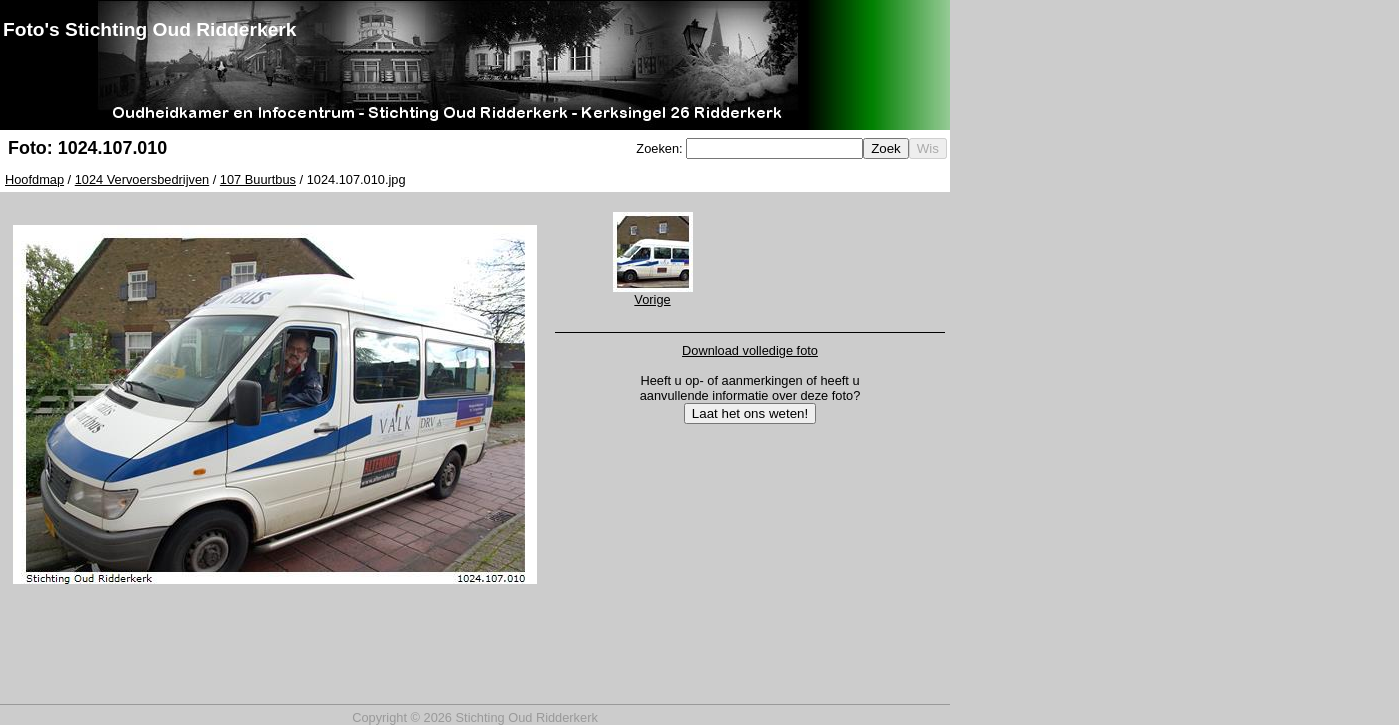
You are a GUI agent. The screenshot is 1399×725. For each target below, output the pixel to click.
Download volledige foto (750, 350)
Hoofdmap (34, 179)
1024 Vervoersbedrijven (142, 179)
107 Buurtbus (258, 179)
